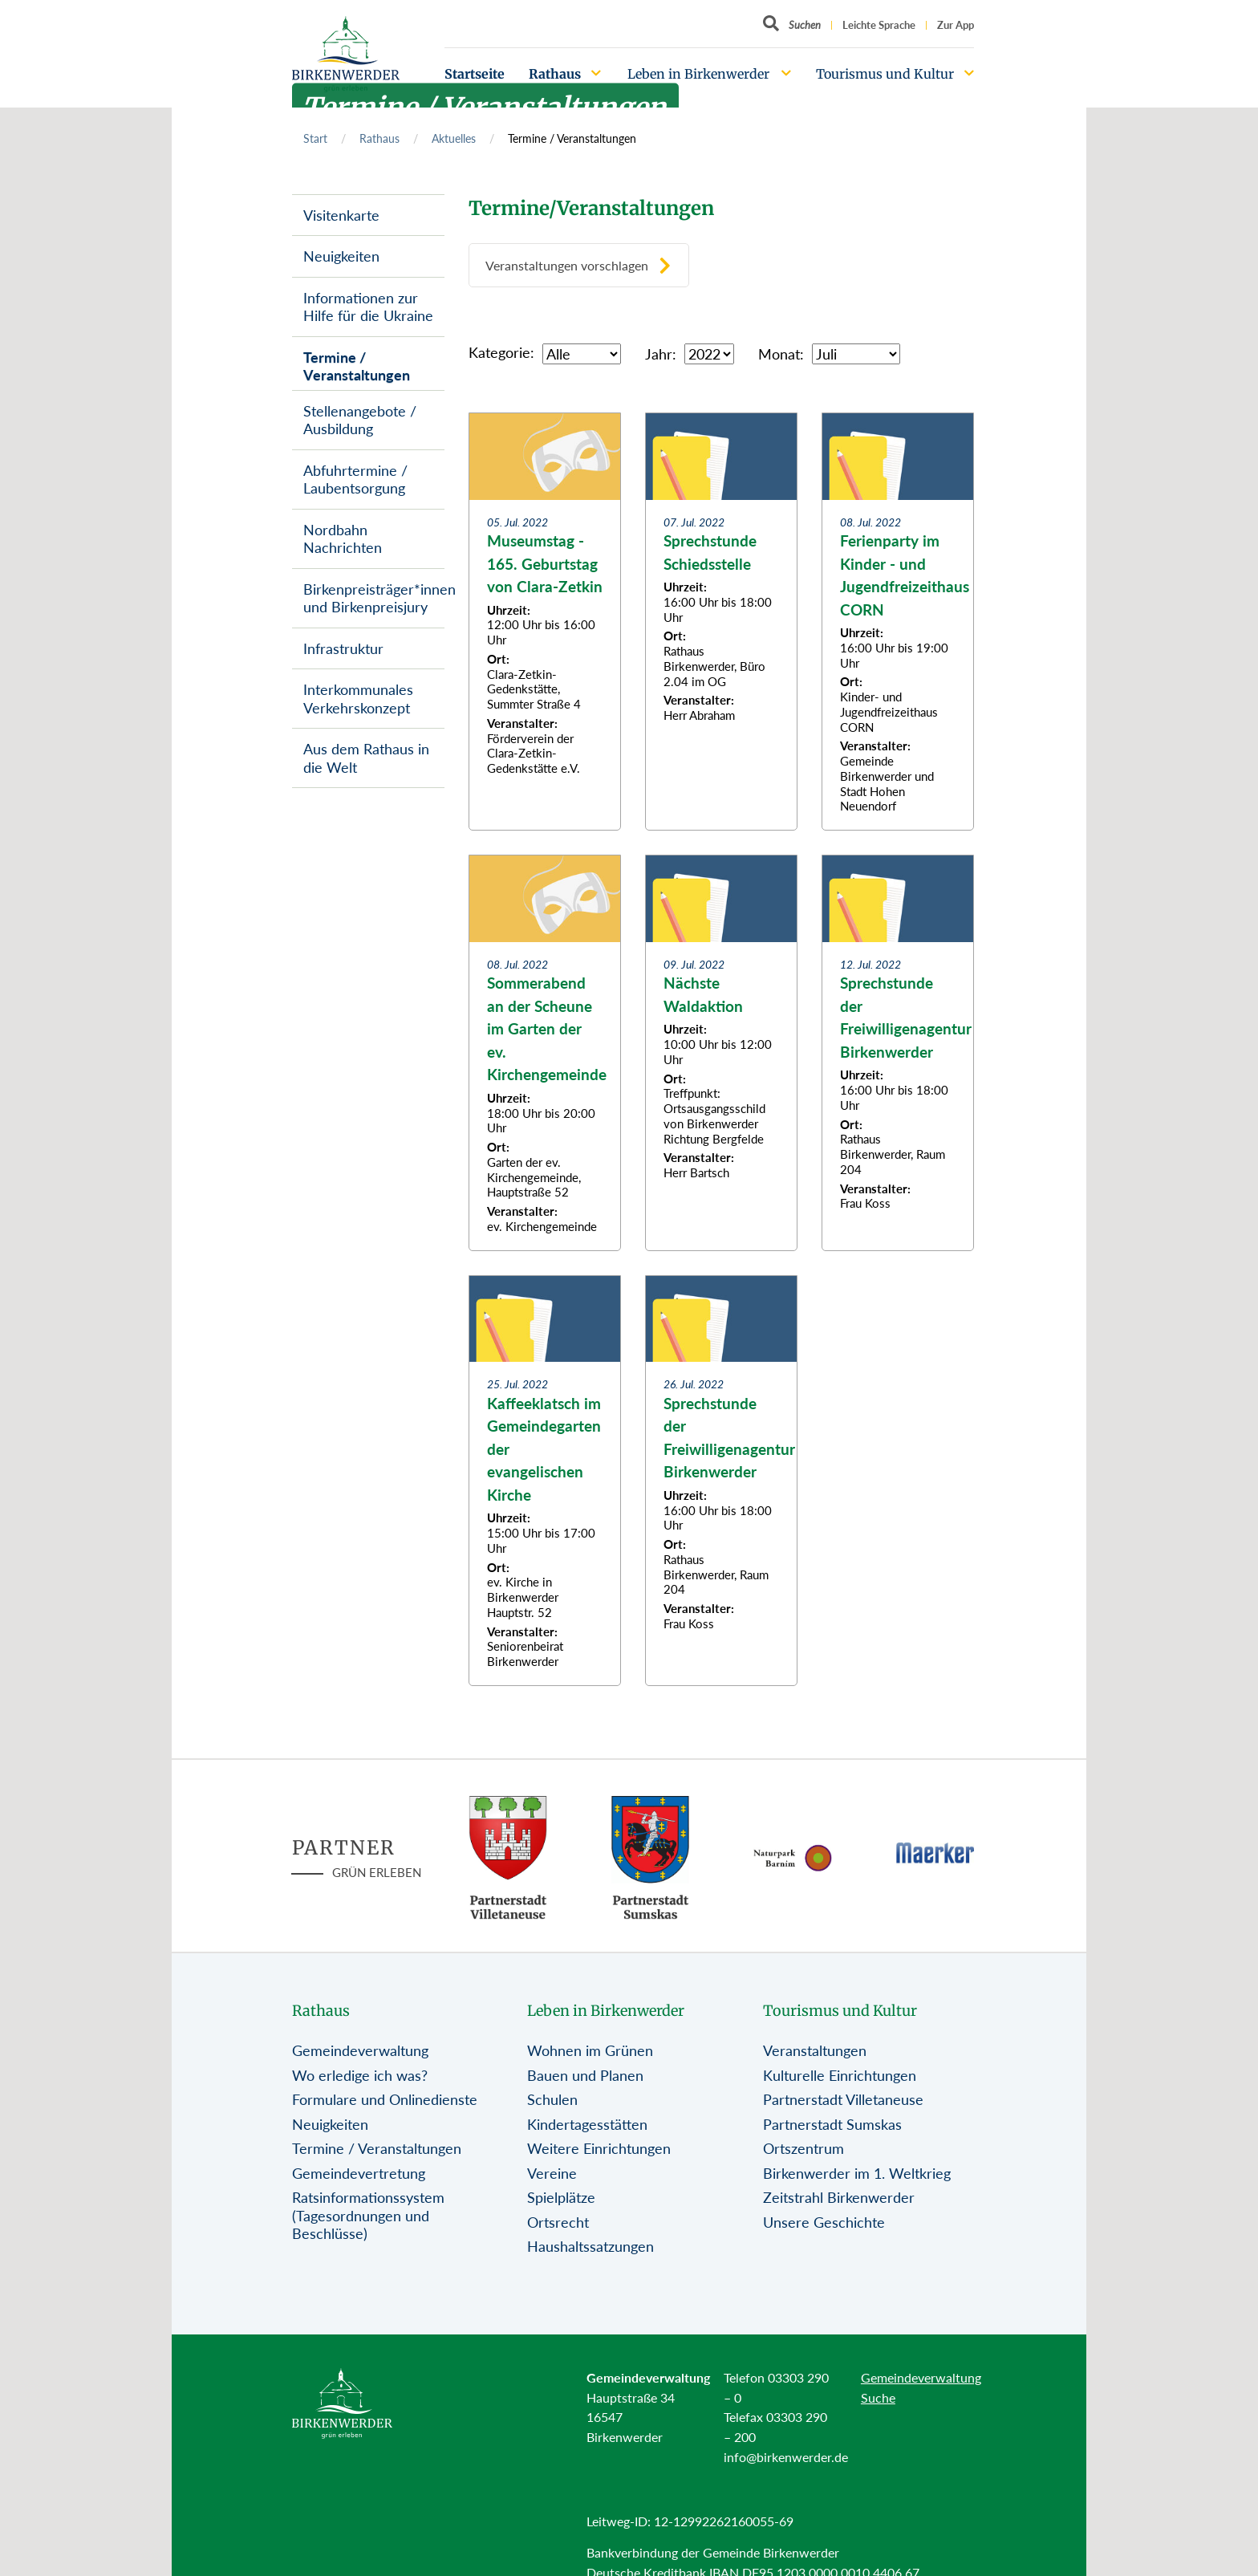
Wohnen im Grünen (590, 2050)
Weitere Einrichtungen (599, 2148)
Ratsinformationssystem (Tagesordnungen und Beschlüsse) (368, 2215)
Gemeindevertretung (358, 2173)
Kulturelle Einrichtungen (839, 2075)
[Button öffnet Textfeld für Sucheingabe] (792, 24)
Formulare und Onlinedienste (384, 2099)
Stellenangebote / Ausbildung (359, 420)
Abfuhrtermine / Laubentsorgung (355, 479)
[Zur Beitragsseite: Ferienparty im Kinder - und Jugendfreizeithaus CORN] (898, 621)
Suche (878, 2397)
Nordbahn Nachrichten (342, 539)
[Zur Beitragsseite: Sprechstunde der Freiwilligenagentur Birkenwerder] (898, 1053)
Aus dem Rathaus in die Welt (366, 758)
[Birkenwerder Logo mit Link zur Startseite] (346, 54)
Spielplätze (561, 2197)
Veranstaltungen (814, 2050)
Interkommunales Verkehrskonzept (358, 699)
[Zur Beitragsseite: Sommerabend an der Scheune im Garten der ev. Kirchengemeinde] (545, 1053)
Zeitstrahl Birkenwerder (839, 2197)
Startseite (474, 74)
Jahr (658, 354)
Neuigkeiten (341, 256)
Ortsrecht (558, 2222)
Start (315, 138)
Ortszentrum (803, 2148)
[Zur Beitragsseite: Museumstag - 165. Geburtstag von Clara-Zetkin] (545, 621)
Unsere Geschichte (824, 2222)
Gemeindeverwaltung (360, 2050)
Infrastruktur (343, 648)
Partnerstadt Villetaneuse (843, 2099)
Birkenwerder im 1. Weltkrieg (857, 2173)
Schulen (552, 2099)
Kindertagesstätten (587, 2124)
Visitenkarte (341, 215)
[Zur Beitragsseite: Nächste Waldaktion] (721, 1053)
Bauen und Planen (585, 2075)
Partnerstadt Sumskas (832, 2124)
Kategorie (499, 352)
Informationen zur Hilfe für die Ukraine (368, 307)
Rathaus (555, 74)
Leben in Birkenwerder (698, 74)
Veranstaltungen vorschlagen (566, 265)
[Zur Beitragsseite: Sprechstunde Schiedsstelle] (721, 621)
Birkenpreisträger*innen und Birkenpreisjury (373, 598)
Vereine (552, 2173)
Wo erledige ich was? (360, 2075)
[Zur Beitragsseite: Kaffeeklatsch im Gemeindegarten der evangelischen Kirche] (545, 1480)
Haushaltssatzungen (590, 2246)
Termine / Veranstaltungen (356, 366)
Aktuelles (454, 138)
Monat (779, 354)
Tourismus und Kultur (885, 74)
